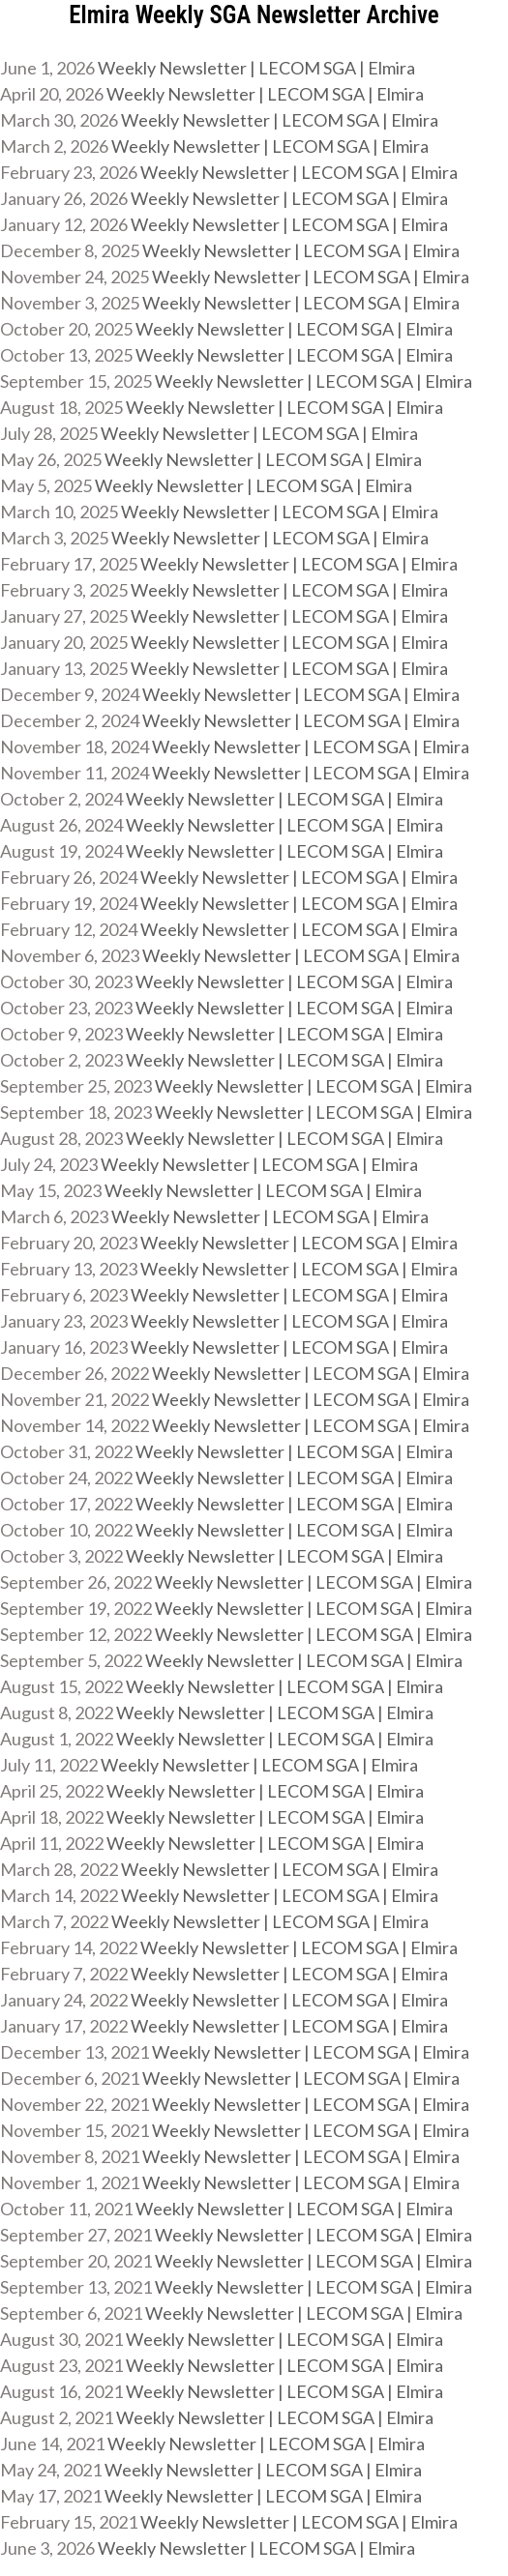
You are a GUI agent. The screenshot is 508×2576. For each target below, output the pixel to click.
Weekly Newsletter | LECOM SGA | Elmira (256, 67)
